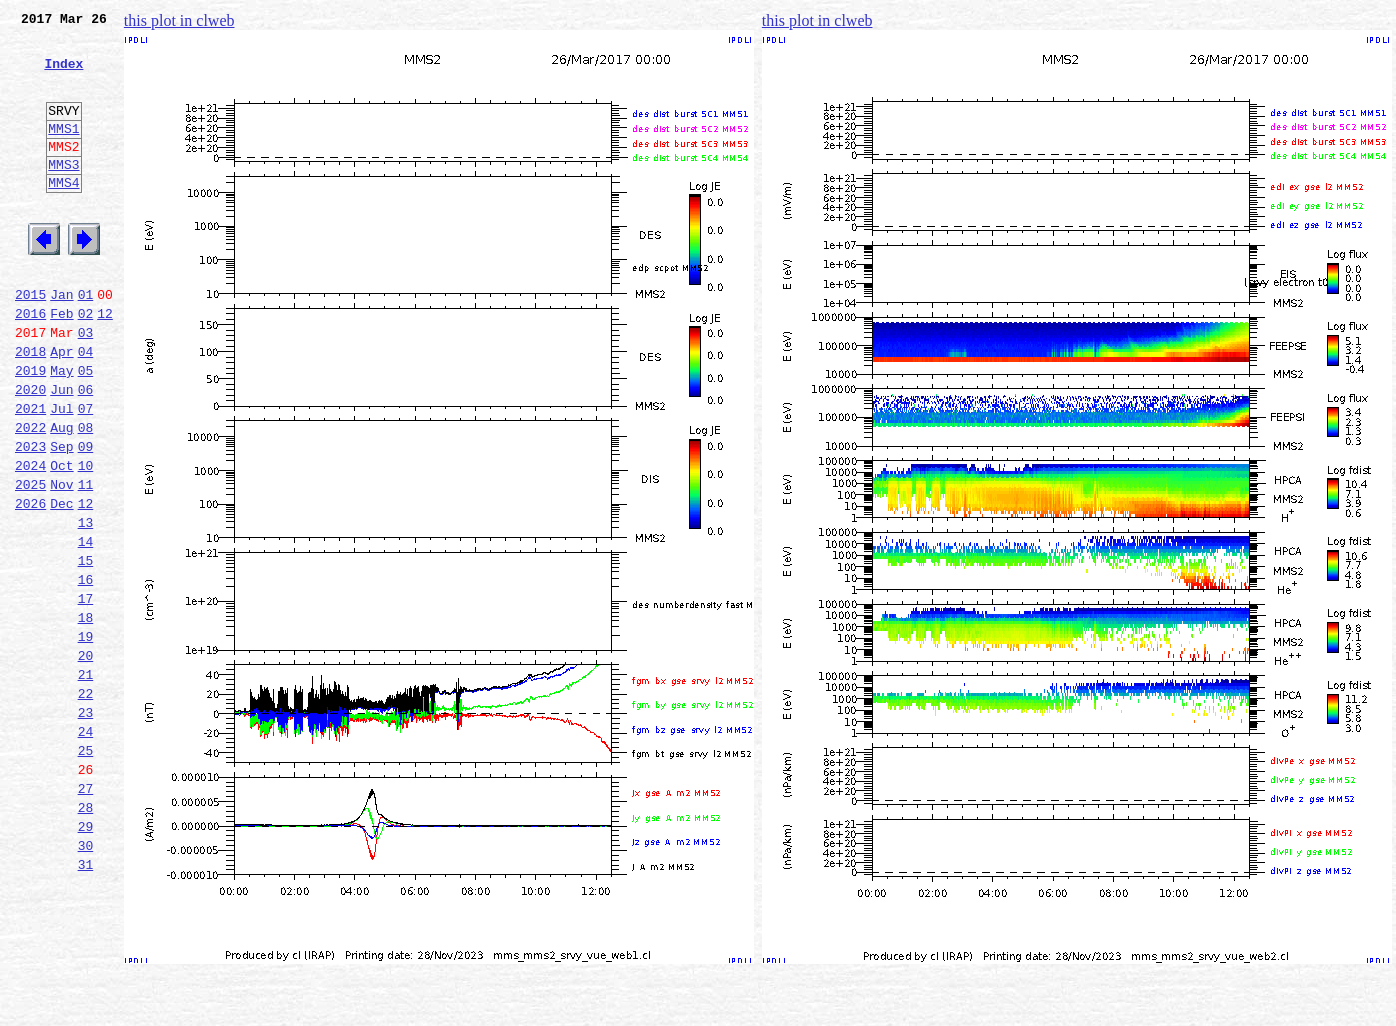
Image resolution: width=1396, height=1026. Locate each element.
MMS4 (63, 215)
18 (86, 716)
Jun (61, 452)
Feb (61, 364)
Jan (61, 342)
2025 (30, 562)
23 (86, 826)
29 (86, 958)
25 (86, 870)
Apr (61, 408)
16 (86, 672)
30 (86, 980)
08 (86, 496)
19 (86, 738)
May (61, 430)
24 (86, 848)
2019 (30, 430)
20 (86, 760)
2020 (30, 452)
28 (86, 936)
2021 (30, 474)
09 (86, 518)
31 (86, 1002)
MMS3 (63, 194)
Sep (61, 518)
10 (86, 540)
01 (86, 342)
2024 (30, 540)
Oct (61, 540)
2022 (30, 496)
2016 (30, 364)
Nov (61, 562)
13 (86, 606)
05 (86, 430)
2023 (30, 518)
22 (86, 804)
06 (86, 452)
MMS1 (63, 152)
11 (86, 562)
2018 (30, 408)
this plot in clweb (179, 20)
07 (86, 474)
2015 (30, 342)
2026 (30, 584)
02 (86, 364)
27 (86, 914)
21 (86, 782)
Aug (61, 496)
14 (86, 628)
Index (63, 75)
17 (86, 694)
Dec (61, 584)
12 (105, 364)
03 (86, 386)
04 (86, 408)
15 (86, 650)
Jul (61, 474)
